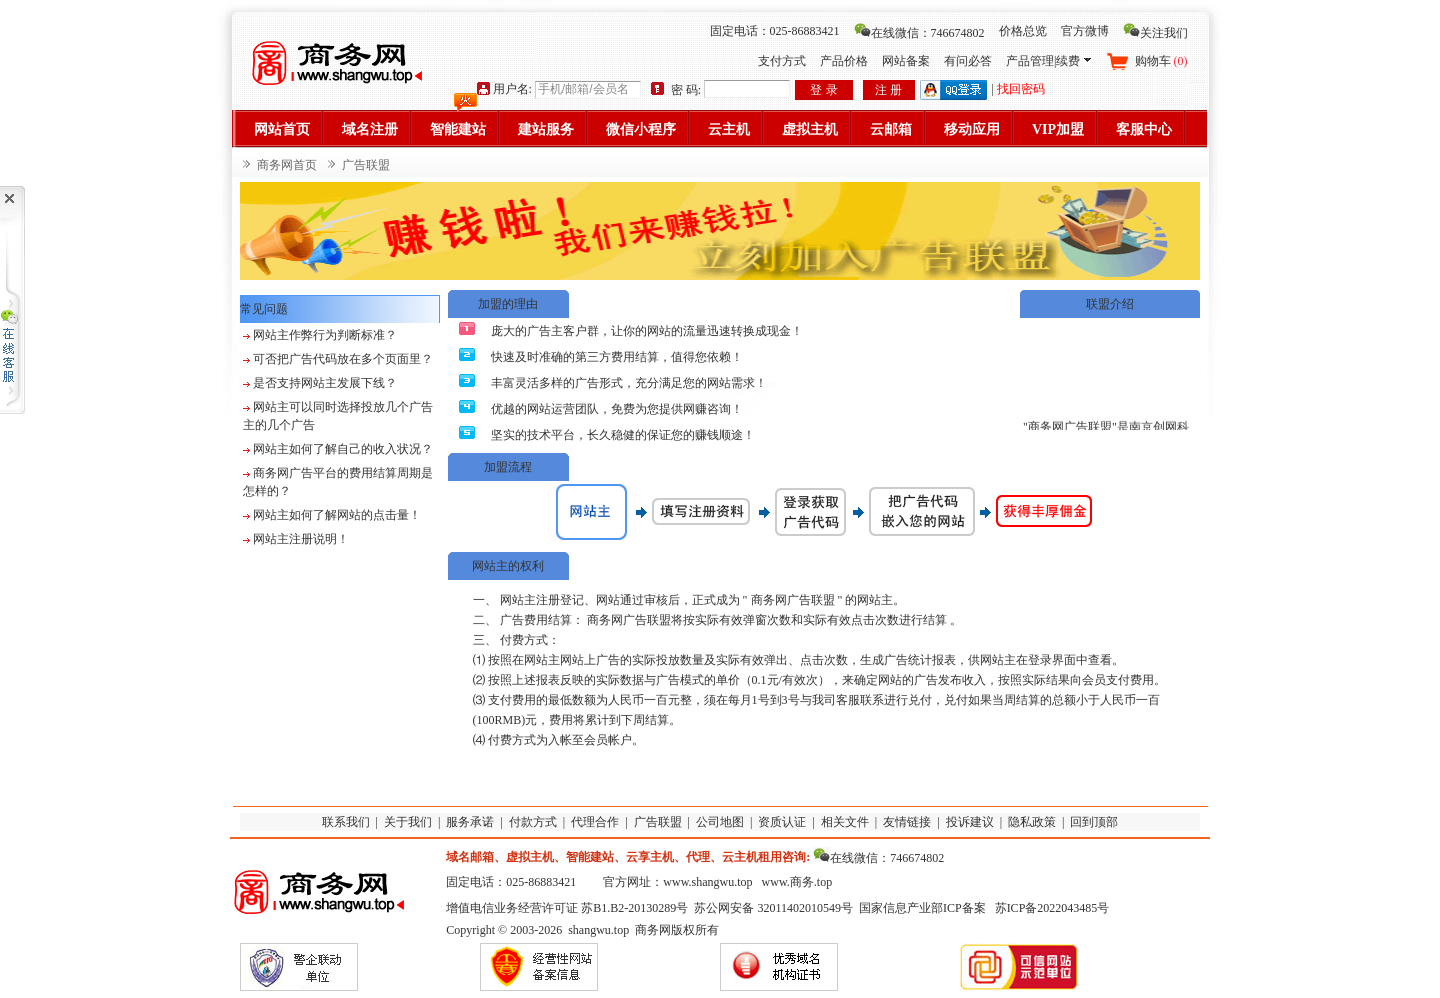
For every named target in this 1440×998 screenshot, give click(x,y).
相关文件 (845, 822)
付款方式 (533, 822)
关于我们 (408, 822)
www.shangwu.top (707, 882)
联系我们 (346, 822)
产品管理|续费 (1048, 61)
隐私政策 (1032, 822)
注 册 (888, 90)
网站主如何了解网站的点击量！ (337, 515)
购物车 (1161, 61)
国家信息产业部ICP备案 (922, 908)
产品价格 (844, 61)
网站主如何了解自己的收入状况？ (343, 449)
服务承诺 (470, 822)
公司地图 (720, 822)
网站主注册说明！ (301, 539)
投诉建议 (970, 822)
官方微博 (1085, 31)
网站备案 (906, 61)
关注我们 (1155, 33)
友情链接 (907, 822)
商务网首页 (287, 165)
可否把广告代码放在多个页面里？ (343, 359)
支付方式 (782, 61)
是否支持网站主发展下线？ (325, 383)
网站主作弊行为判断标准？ (325, 335)
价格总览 (1023, 31)
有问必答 (968, 61)
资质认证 (782, 822)
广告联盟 (658, 822)
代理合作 (595, 822)
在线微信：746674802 (919, 33)
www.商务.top (797, 882)
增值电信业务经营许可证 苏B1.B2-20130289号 (567, 908)
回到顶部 (1094, 822)
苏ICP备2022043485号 (1052, 908)
